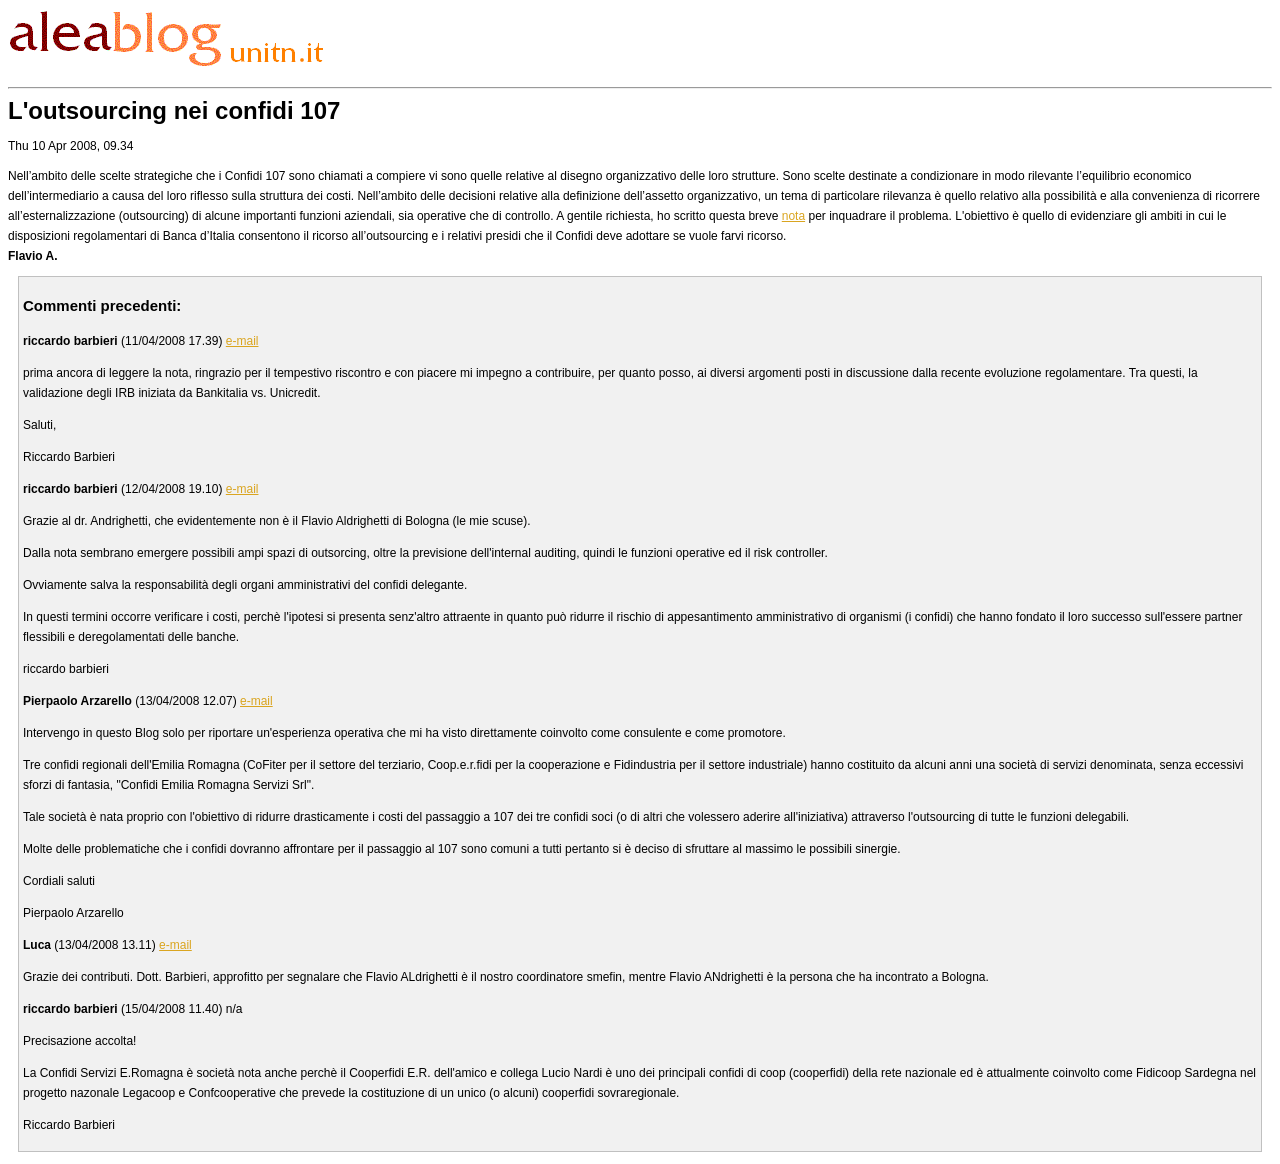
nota (793, 216)
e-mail (242, 341)
